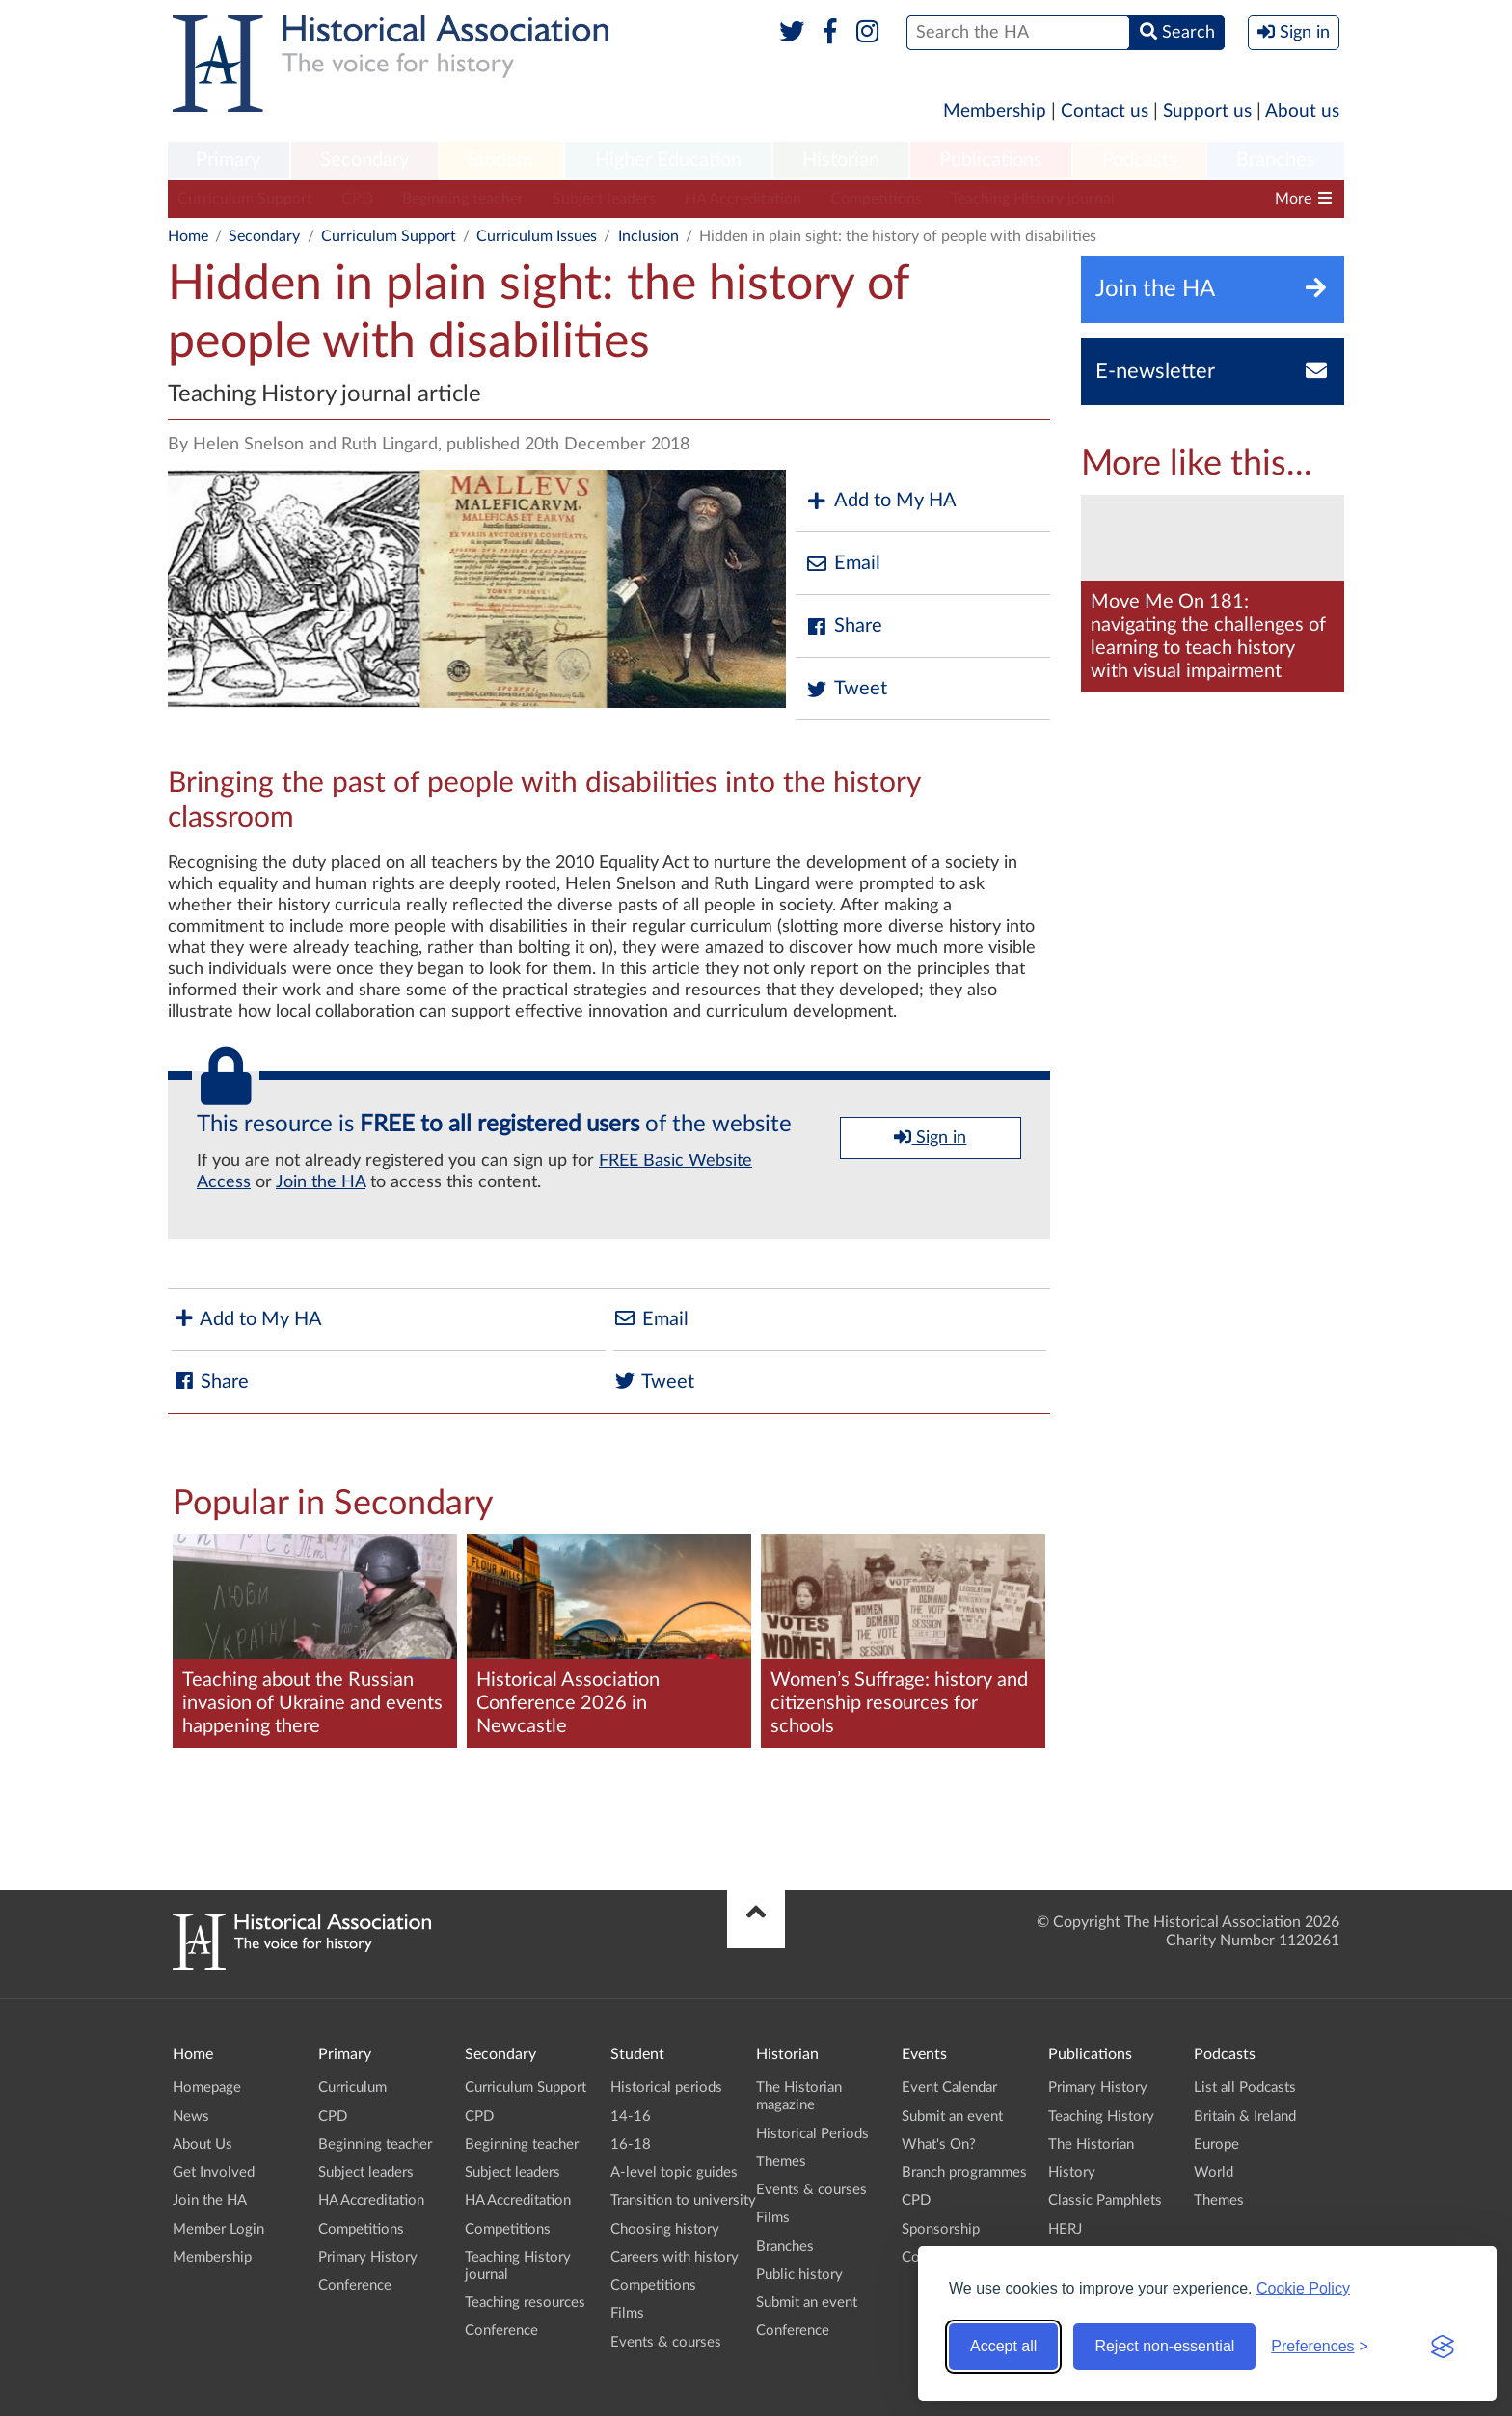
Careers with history (674, 2257)
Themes (781, 2162)
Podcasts (1139, 160)
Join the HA (320, 1182)
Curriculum (352, 2087)
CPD (357, 198)
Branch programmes (964, 2172)
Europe (1216, 2144)
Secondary (364, 160)
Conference (355, 2285)
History (1071, 2172)
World (1213, 2172)
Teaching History (1101, 2116)
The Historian (1091, 2144)
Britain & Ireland (1245, 2116)
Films (627, 2313)
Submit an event (806, 2302)
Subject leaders (604, 198)
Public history (799, 2274)
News (191, 2116)
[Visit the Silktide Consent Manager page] (1442, 2346)
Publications (990, 160)
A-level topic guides (674, 2172)
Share (843, 626)
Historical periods (666, 2087)
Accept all (1003, 2346)
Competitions (876, 198)
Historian (840, 160)
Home (188, 236)
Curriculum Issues (536, 236)
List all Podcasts (1245, 2087)
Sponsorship (941, 2229)
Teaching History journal (1033, 198)
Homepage (207, 2087)
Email (842, 564)
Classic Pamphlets (1105, 2200)
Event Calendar (949, 2087)
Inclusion (648, 236)
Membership (994, 111)
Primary (228, 160)
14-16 (630, 2116)
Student (501, 160)
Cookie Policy (1303, 2288)
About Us (202, 2144)
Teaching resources (1208, 198)
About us (1302, 111)
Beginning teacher (463, 198)
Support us (1207, 111)
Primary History (368, 2257)
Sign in (930, 1137)
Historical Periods (812, 2134)
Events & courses (665, 2342)
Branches (1275, 160)
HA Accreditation (743, 198)
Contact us (1104, 111)
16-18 (630, 2144)
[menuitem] (228, 161)
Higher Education (668, 160)
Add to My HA (881, 501)
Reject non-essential (1164, 2346)
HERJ (1065, 2229)
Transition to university (683, 2200)
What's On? (939, 2144)
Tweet (846, 689)
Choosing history (664, 2229)
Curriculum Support (244, 198)
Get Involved (214, 2172)
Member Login (218, 2229)
